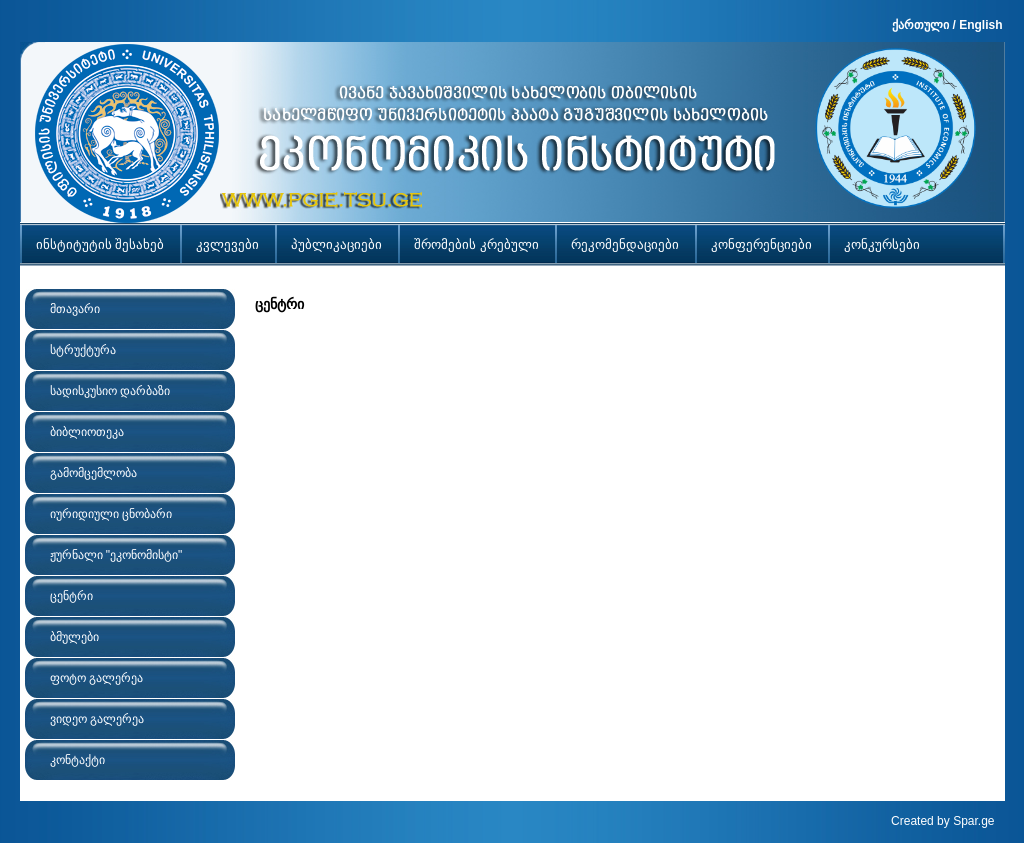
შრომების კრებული (476, 244)
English (980, 25)
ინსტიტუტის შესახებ (100, 244)
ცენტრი (71, 596)
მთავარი (75, 309)
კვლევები (227, 244)
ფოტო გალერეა (96, 678)
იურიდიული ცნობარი (111, 514)
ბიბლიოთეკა (87, 432)
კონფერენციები (761, 244)
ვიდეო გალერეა (97, 719)
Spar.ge (973, 821)
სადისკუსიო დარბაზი (110, 391)
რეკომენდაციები (625, 244)
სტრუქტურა (83, 350)
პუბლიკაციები (336, 244)
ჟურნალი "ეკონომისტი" (116, 555)
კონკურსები (882, 244)
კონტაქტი (77, 760)
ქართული (920, 25)
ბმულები (74, 637)
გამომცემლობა (93, 473)
